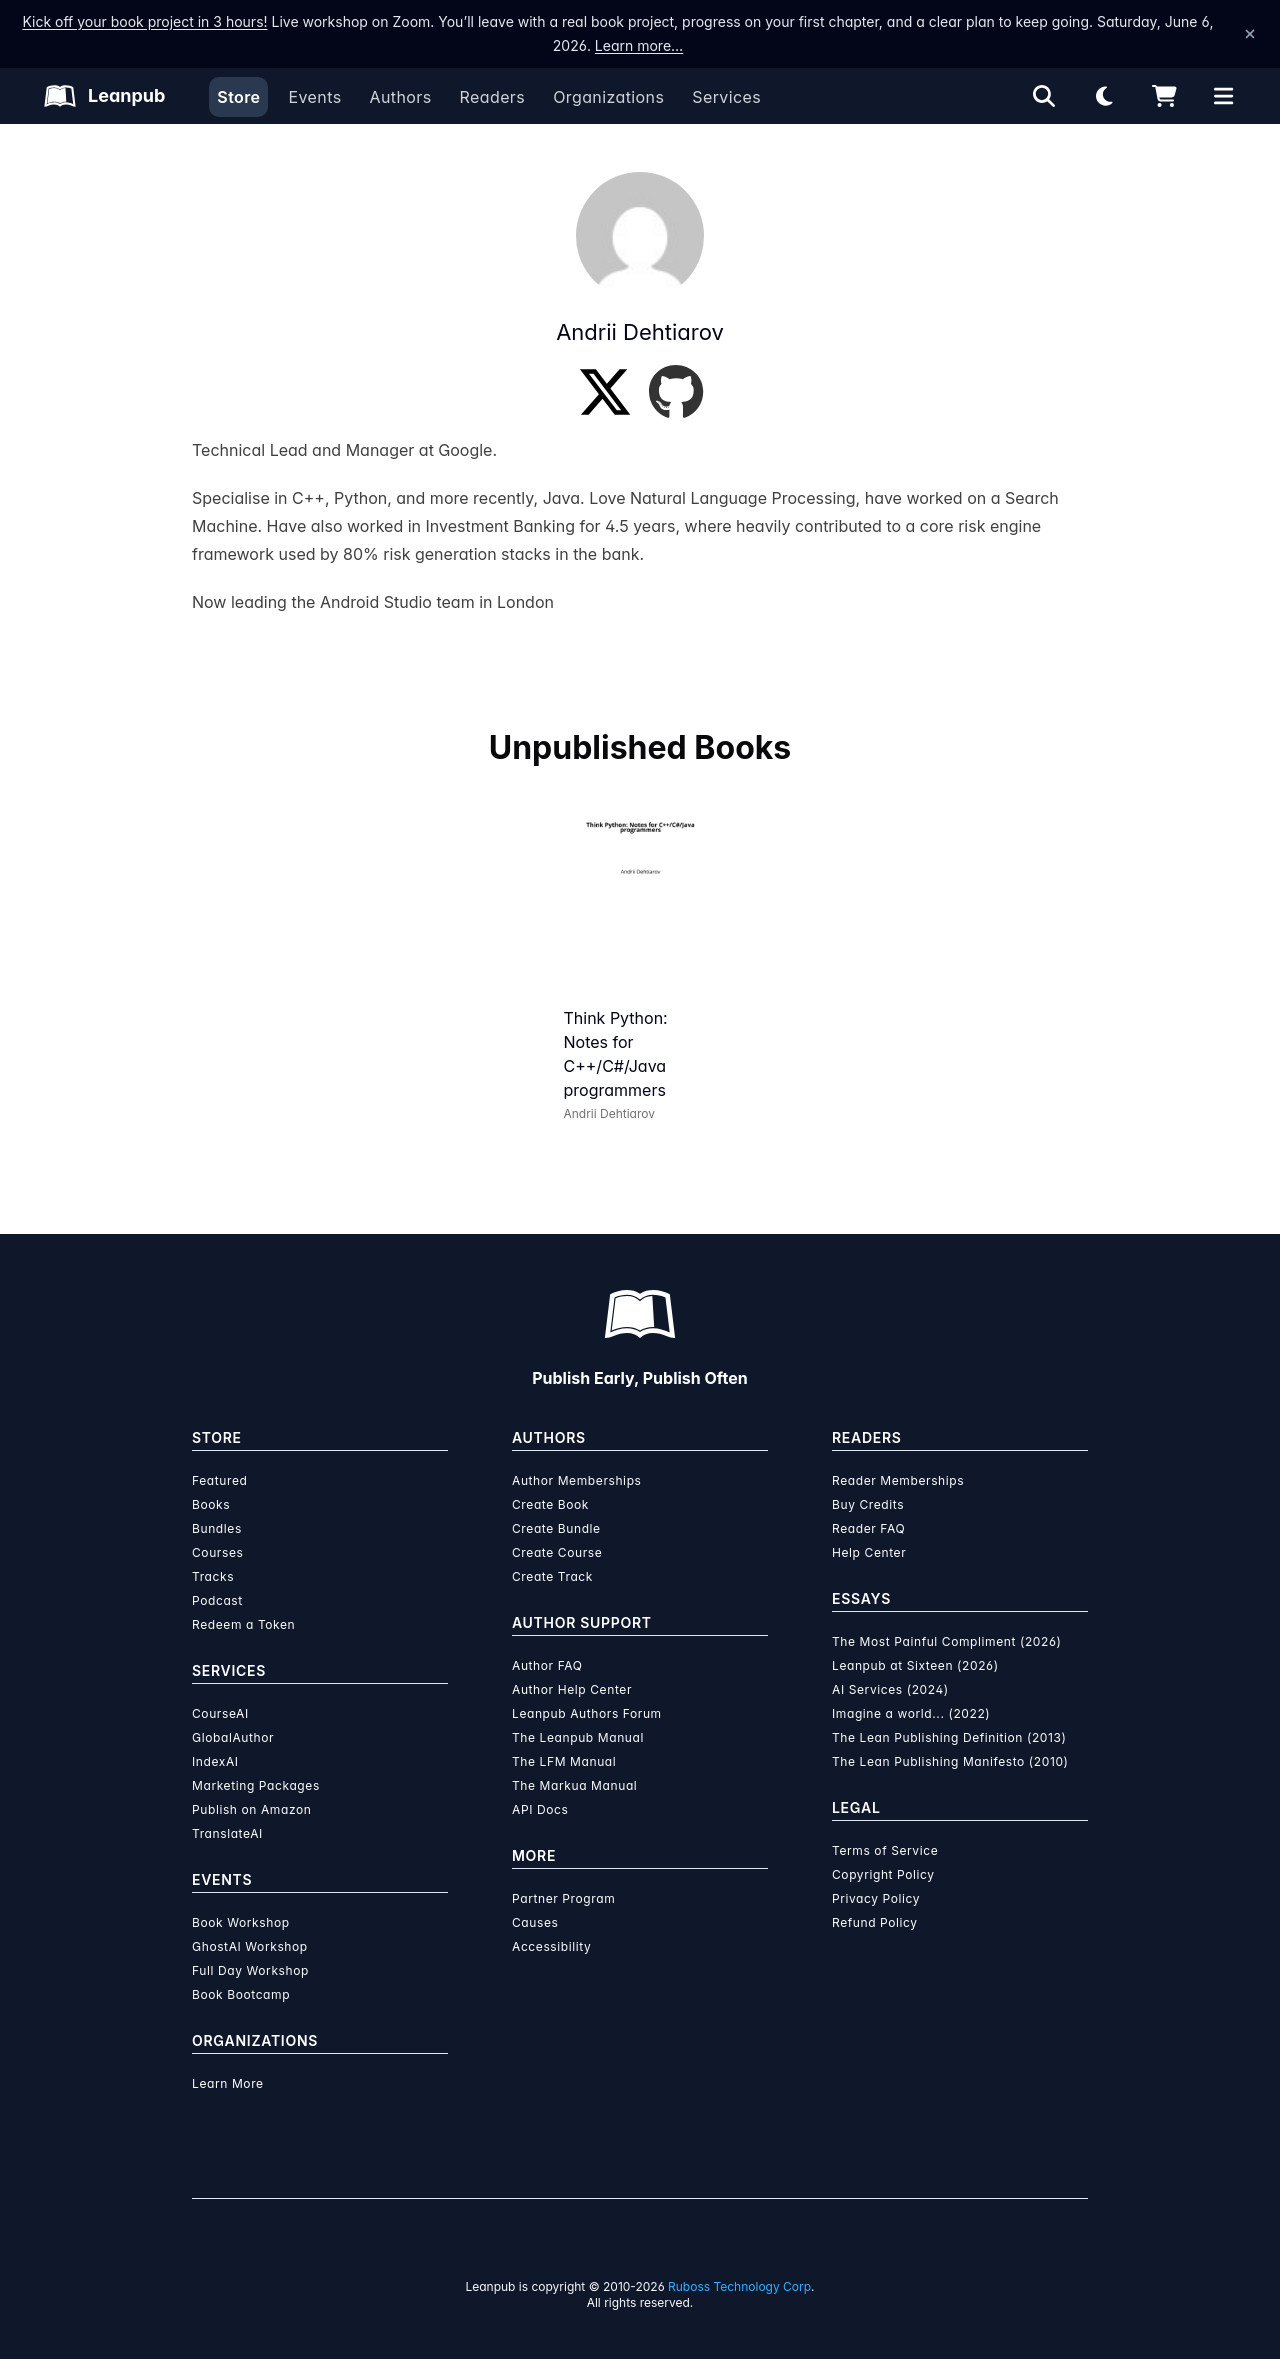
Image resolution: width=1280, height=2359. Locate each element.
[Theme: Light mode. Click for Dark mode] (1104, 96)
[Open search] (1044, 96)
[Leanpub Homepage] (104, 96)
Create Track (552, 1576)
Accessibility (551, 1946)
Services (726, 97)
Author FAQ (547, 1665)
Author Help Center (572, 1689)
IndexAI (215, 1761)
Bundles (217, 1528)
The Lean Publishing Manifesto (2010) (950, 1761)
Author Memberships (577, 1480)
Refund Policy (875, 1922)
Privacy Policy (876, 1898)
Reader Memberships (898, 1480)
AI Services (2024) (890, 1689)
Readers (493, 97)
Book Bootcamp (241, 1994)
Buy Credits (868, 1504)
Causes (535, 1922)
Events (314, 97)
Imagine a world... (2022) (911, 1713)
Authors (400, 97)
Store (238, 97)
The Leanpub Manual (578, 1737)
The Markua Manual (574, 1785)
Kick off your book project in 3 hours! (144, 21)
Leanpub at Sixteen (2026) (915, 1665)
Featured (219, 1480)
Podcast (217, 1600)
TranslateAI (227, 1833)
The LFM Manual (564, 1761)
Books (211, 1504)
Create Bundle (556, 1528)
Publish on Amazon (251, 1809)
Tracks (213, 1576)
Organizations (608, 97)
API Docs (540, 1809)
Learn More (228, 2083)
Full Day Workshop (250, 1970)
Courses (217, 1552)
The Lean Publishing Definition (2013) (949, 1737)
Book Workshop (241, 1922)
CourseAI (220, 1713)
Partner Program (563, 1898)
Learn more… (639, 45)
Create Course (557, 1552)
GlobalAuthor (233, 1737)
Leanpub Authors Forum (587, 1713)
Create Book (550, 1504)
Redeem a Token (243, 1624)
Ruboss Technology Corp (739, 2286)
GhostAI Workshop (250, 1946)
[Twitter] (605, 392)
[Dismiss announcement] (1250, 34)
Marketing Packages (256, 1785)
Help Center (869, 1552)
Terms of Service (885, 1850)
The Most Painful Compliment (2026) (947, 1641)
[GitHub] (676, 392)
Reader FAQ (868, 1528)
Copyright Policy (883, 1874)
